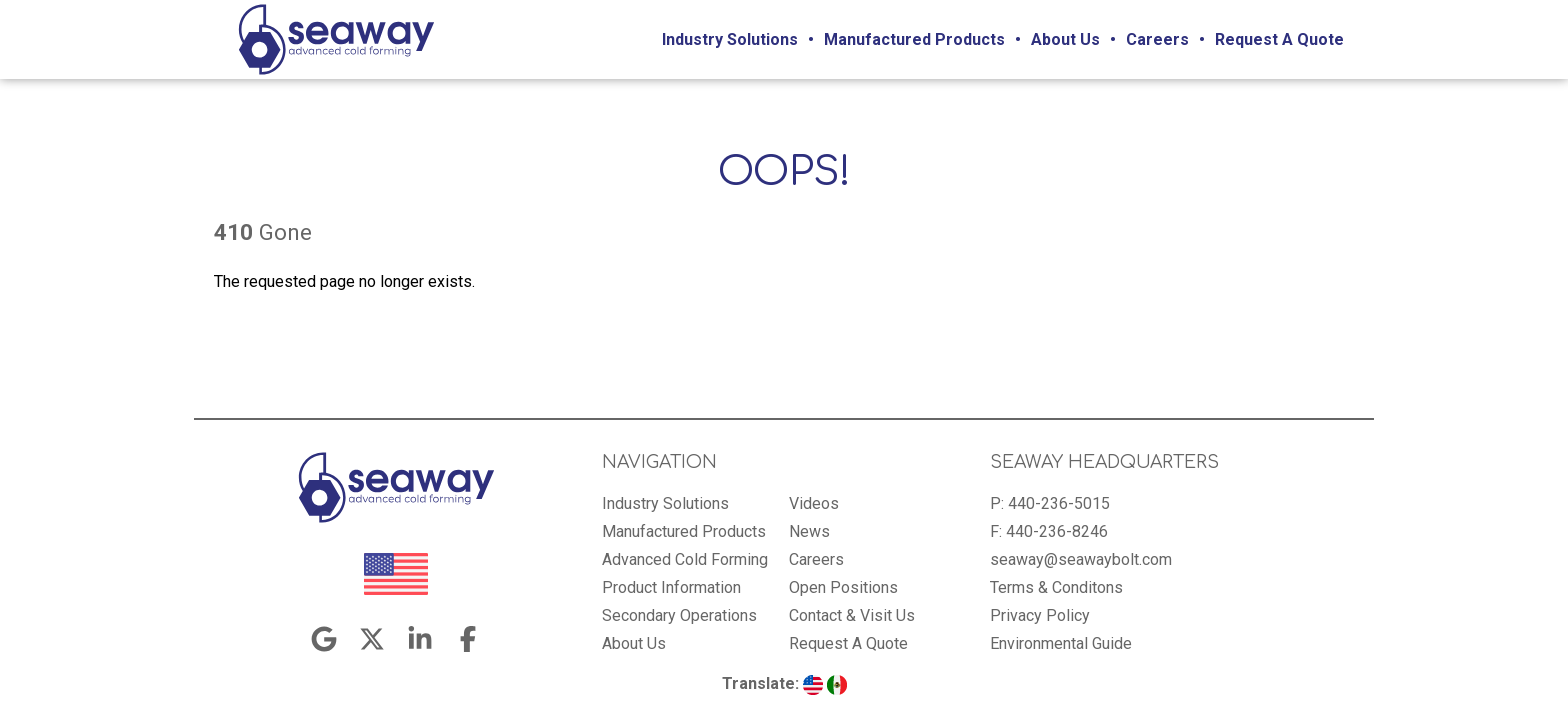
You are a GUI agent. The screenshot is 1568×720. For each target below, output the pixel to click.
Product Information (671, 587)
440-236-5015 (1059, 503)
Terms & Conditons (1056, 587)
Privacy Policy (1040, 615)
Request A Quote (1279, 39)
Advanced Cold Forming (685, 559)
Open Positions (843, 587)
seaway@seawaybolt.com (1081, 559)
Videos (814, 503)
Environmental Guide (1061, 643)
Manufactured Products (914, 39)
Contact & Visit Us (852, 615)
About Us (1065, 39)
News (809, 531)
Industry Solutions (730, 39)
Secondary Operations (679, 615)
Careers (1157, 39)
